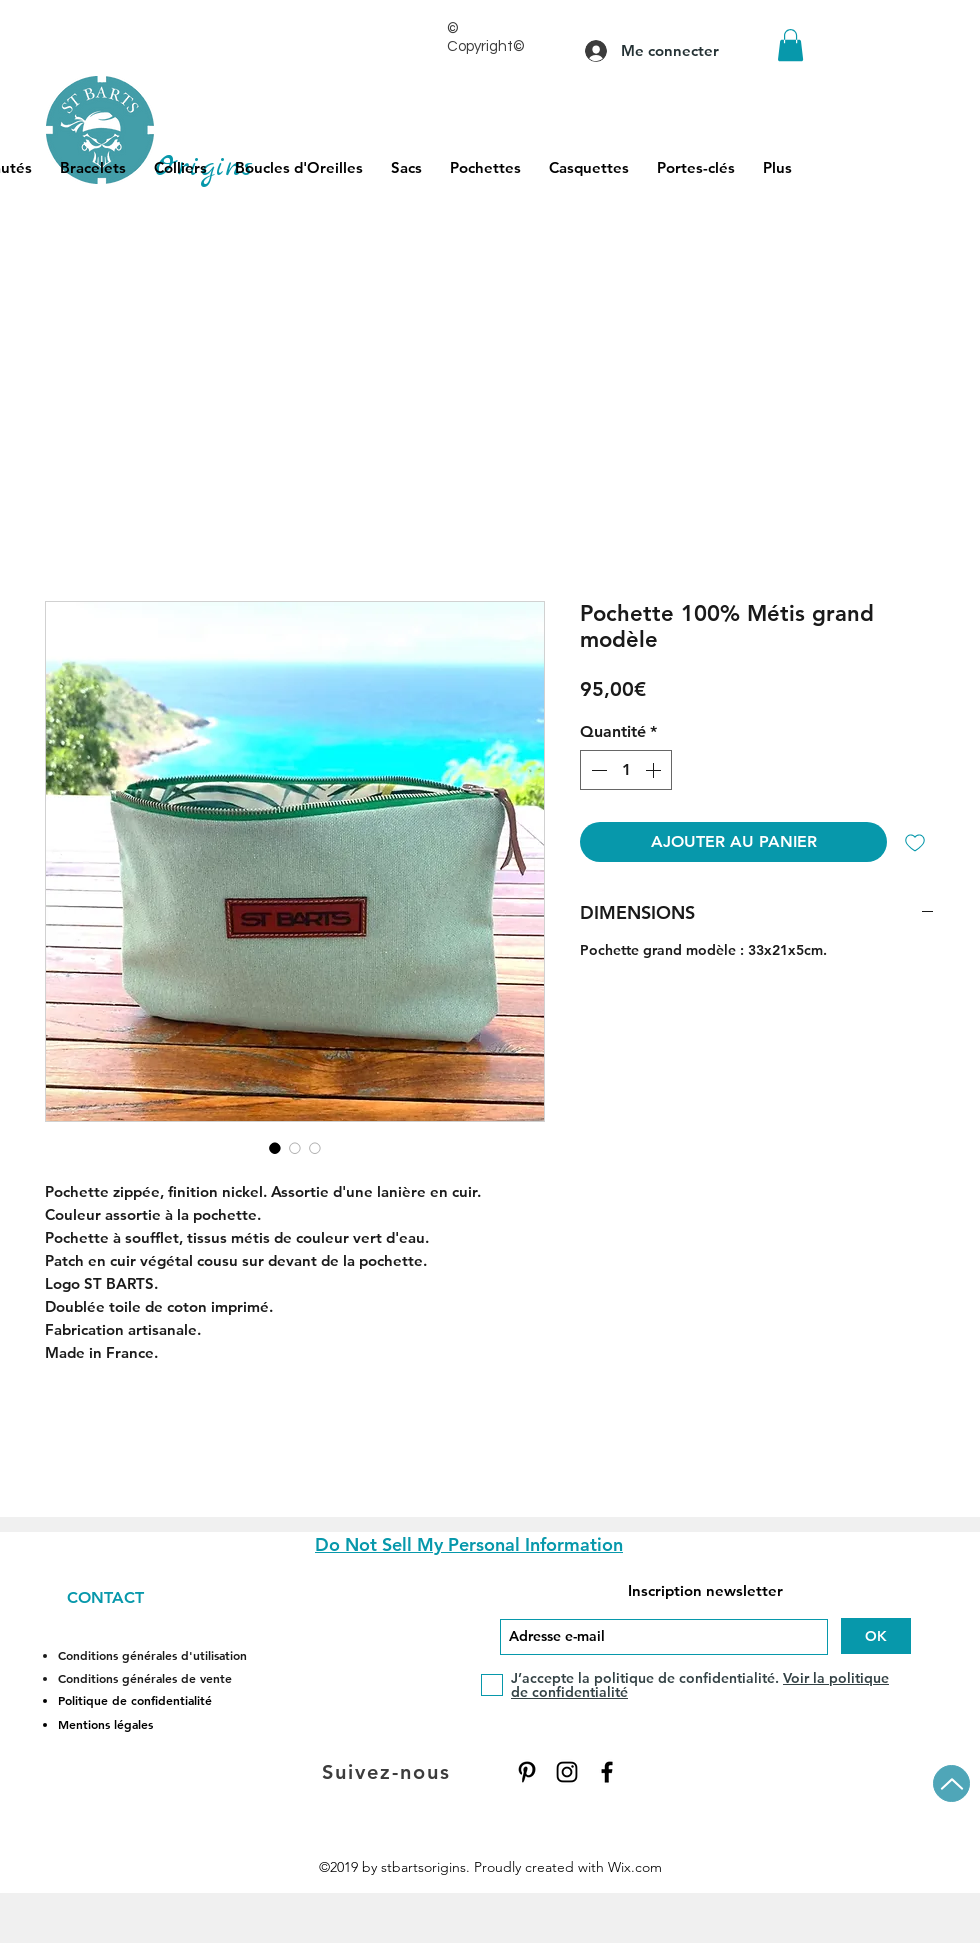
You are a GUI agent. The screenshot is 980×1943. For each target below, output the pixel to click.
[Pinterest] (527, 1772)
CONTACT (105, 1597)
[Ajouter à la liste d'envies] (915, 842)
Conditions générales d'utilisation (152, 1655)
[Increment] (655, 770)
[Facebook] (607, 1772)
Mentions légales (105, 1724)
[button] (790, 45)
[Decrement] (597, 770)
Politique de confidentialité (135, 1700)
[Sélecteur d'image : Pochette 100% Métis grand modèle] (275, 1148)
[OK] (876, 1636)
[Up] (951, 1783)
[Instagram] (567, 1772)
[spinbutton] (626, 770)
